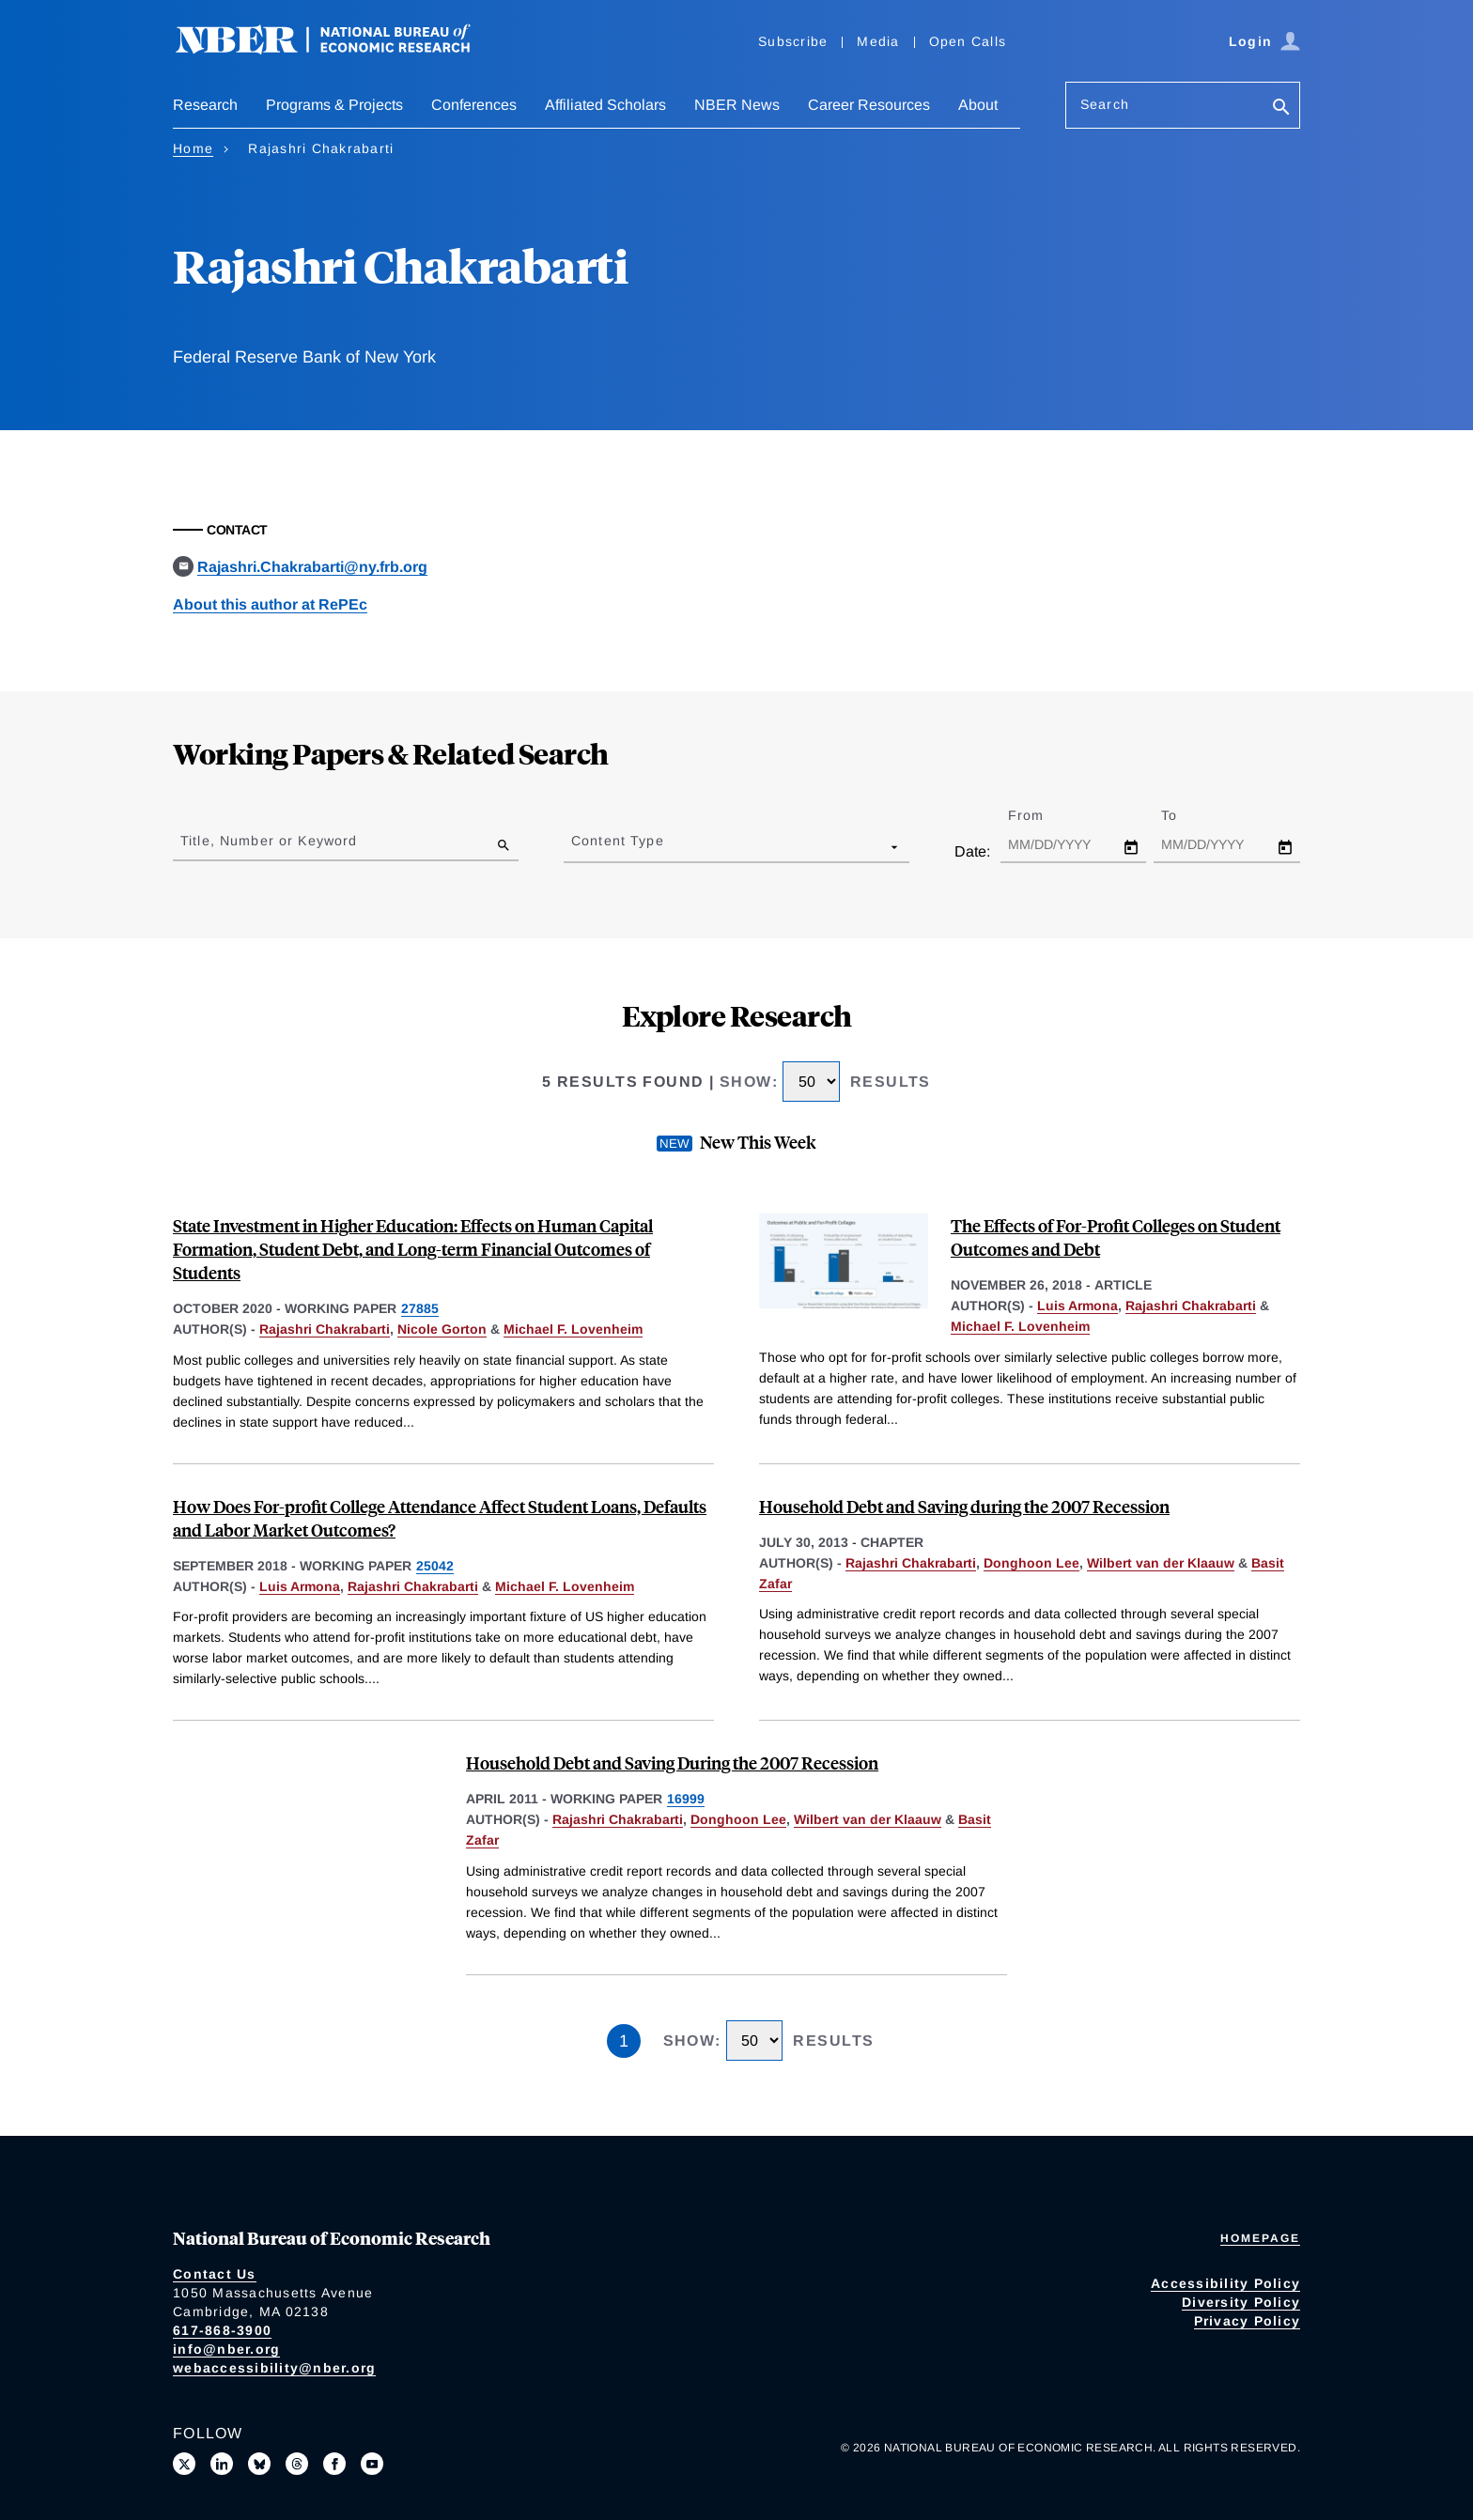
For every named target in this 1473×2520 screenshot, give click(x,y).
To (1185, 815)
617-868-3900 (222, 2330)
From (1042, 815)
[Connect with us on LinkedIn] (221, 2463)
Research (205, 105)
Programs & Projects (334, 105)
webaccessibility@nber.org (274, 2367)
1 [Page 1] (623, 2041)
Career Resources (869, 105)
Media (878, 41)
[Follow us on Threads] (297, 2463)
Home (193, 148)
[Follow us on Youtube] (372, 2463)
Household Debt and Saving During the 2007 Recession (672, 1762)
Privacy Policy (1247, 2320)
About (978, 105)
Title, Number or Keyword (268, 840)
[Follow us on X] (184, 2463)
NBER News (737, 105)
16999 (686, 1798)
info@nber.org (226, 2349)
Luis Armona (1077, 1305)
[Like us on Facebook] (334, 2463)
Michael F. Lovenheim (573, 1329)
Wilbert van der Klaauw (1160, 1562)
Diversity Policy (1241, 2302)
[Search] (1281, 108)
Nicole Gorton (442, 1329)
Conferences (474, 105)
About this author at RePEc (270, 604)
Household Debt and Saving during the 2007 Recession (964, 1506)
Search (1104, 104)
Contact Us (214, 2273)
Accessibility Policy (1225, 2283)
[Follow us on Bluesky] (259, 2463)
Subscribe (793, 41)
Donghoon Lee (1031, 1562)
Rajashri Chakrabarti (324, 1329)
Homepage (1260, 2238)
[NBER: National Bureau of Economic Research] (338, 49)
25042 (435, 1565)
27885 (420, 1308)
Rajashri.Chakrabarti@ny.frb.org (312, 567)
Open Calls (968, 41)
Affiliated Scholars (605, 105)
